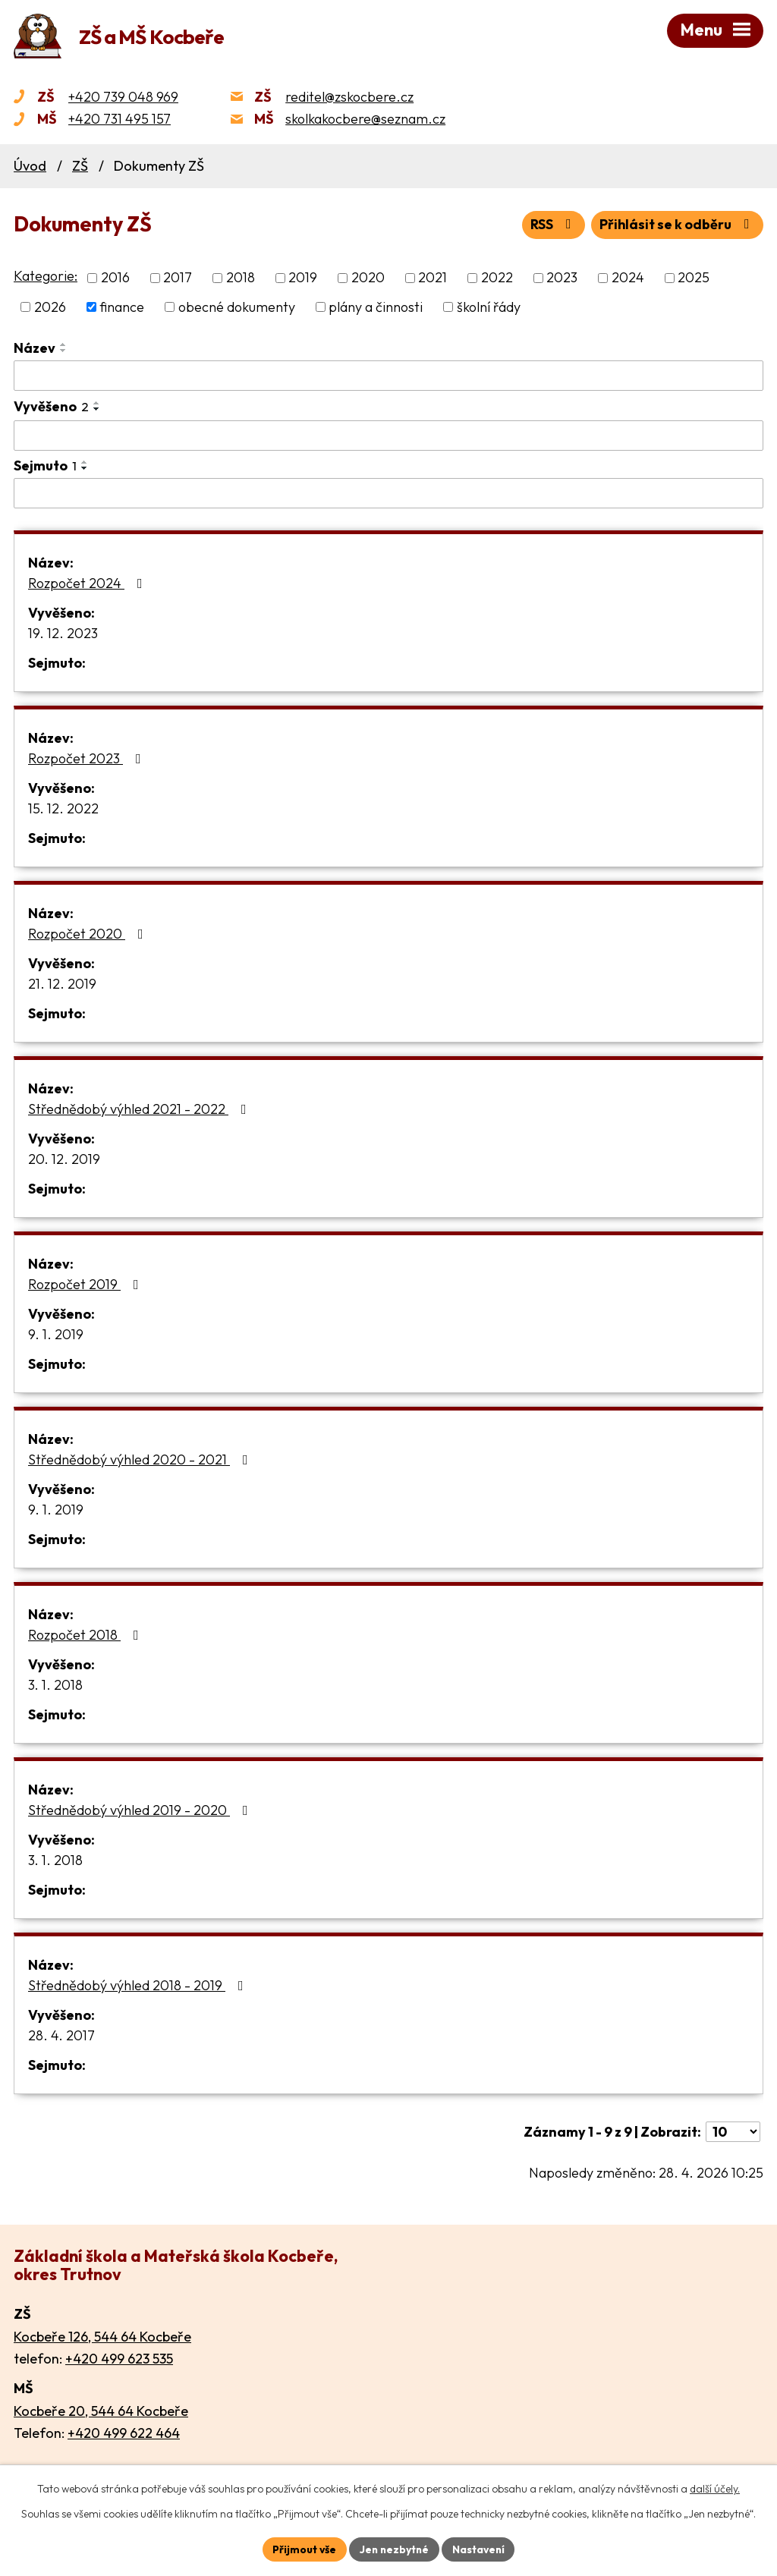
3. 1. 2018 (55, 1685)
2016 (115, 278)
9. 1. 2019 (55, 1334)
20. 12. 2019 (64, 1159)
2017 (177, 278)
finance (121, 307)
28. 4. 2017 (61, 2035)
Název (34, 348)
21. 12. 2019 (62, 983)
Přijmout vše (302, 2549)
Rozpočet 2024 (88, 583)
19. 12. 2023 (63, 633)
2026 (50, 307)
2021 (432, 278)
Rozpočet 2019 (86, 1284)
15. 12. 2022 (63, 808)
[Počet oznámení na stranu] (733, 2132)
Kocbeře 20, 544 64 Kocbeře (101, 2411)
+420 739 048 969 (123, 96)
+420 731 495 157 (119, 119)
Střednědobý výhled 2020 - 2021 (141, 1459)
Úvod (30, 166)
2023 (561, 278)
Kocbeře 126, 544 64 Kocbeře (102, 2336)
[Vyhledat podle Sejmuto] (388, 493)
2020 (368, 278)
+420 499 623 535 (119, 2359)
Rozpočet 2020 (88, 933)
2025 (693, 278)
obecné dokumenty (236, 307)
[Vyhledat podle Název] (388, 375)
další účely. (715, 2489)
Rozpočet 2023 (87, 758)
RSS (552, 225)
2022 (497, 278)
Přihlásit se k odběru (677, 225)
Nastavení (480, 2549)
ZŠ (80, 166)
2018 (240, 278)
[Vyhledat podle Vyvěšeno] (388, 436)
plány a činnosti (376, 307)
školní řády (489, 307)
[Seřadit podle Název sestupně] (63, 351)
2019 (302, 278)
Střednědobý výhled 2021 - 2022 (140, 1109)
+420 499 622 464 (124, 2433)
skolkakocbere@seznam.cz (365, 119)
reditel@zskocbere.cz (349, 96)
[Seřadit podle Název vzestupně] (63, 344)
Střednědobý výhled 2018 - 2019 (139, 1985)
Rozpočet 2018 (86, 1634)
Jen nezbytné (393, 2549)
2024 (628, 278)
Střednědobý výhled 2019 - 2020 (141, 1810)
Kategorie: (45, 276)
